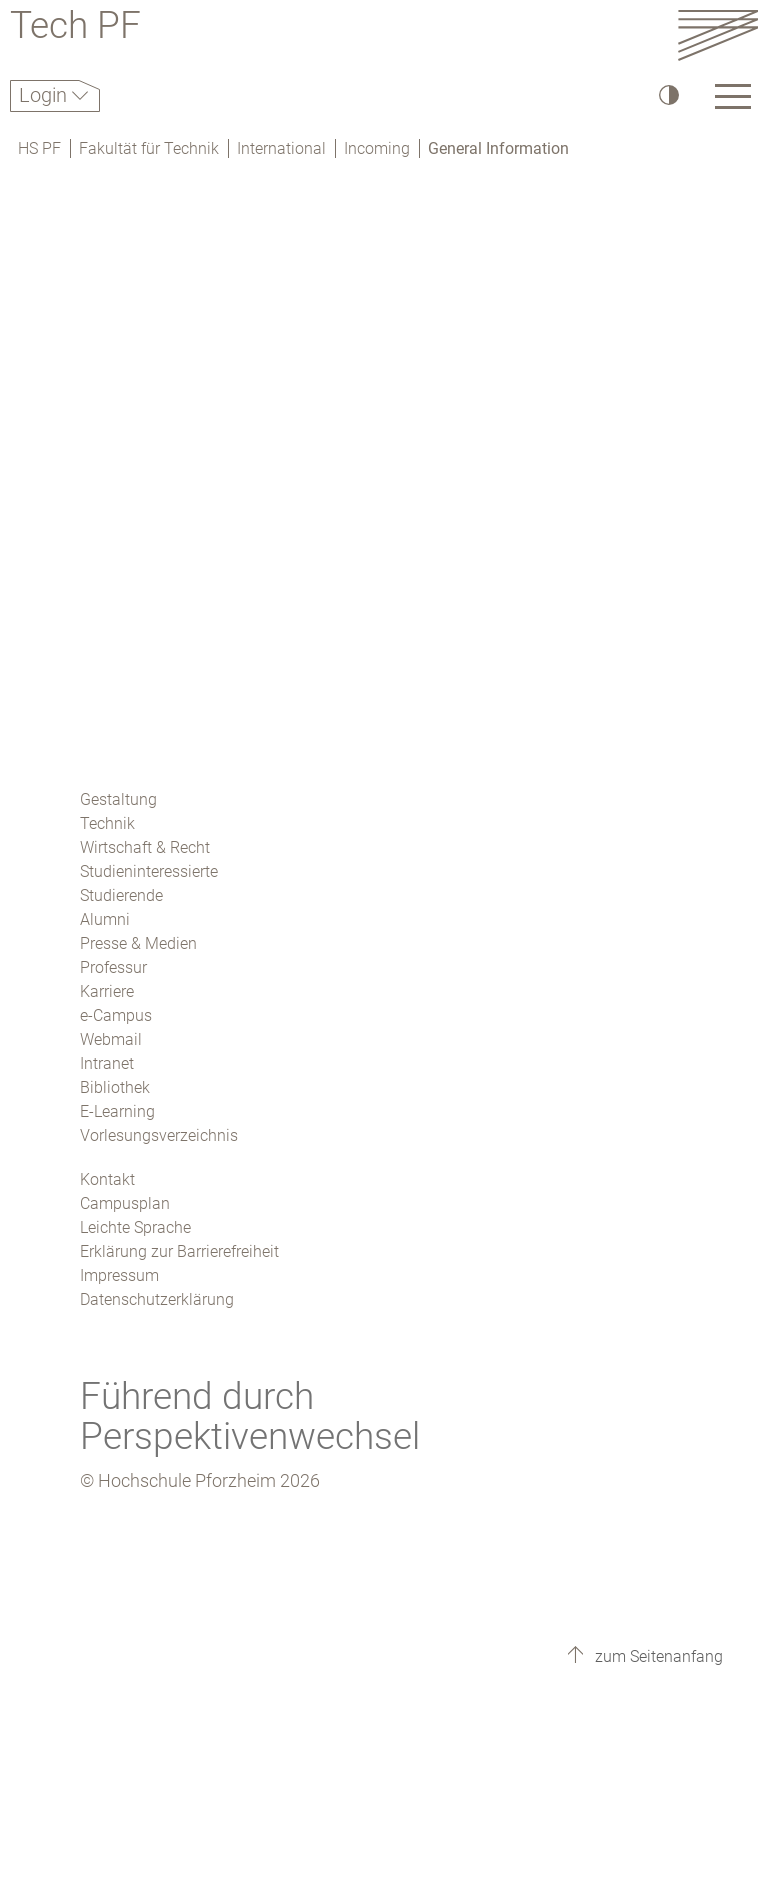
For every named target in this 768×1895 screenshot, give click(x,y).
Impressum (119, 1275)
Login (45, 95)
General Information (498, 148)
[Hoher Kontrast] (667, 94)
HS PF (39, 148)
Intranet (107, 1063)
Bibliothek (115, 1087)
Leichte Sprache (135, 1227)
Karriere (107, 991)
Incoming (377, 148)
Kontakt (107, 1179)
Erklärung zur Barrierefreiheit (179, 1251)
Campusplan (125, 1203)
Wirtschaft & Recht (145, 847)
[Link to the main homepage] (718, 34)
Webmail (111, 1039)
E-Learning (117, 1111)
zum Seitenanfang (657, 1656)
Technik (107, 823)
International (281, 148)
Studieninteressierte (149, 871)
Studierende (121, 895)
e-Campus (116, 1015)
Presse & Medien (138, 943)
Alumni (105, 919)
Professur (113, 967)
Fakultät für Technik (149, 148)
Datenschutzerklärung (157, 1299)
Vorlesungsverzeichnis (159, 1135)
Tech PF (75, 28)
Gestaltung (118, 799)
